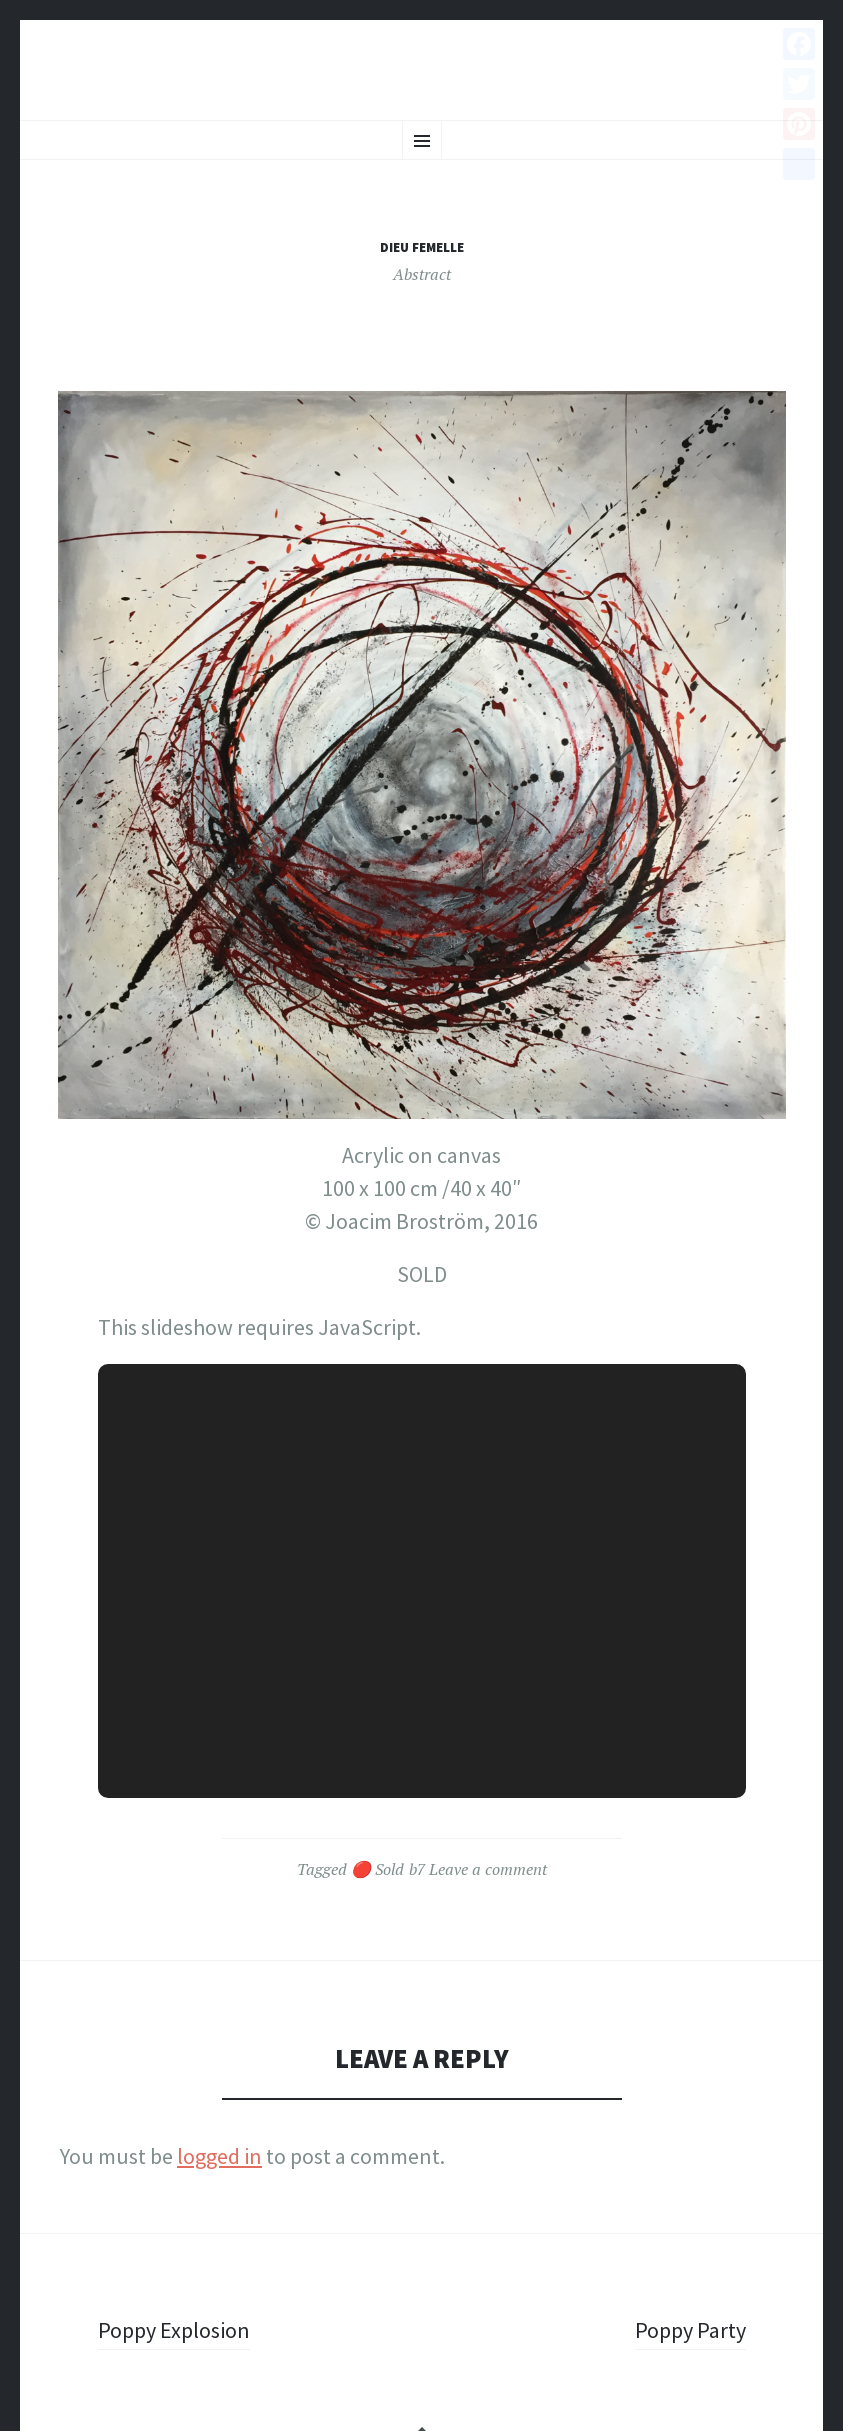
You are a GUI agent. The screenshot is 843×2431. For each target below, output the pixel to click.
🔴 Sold (377, 1869)
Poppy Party (690, 2330)
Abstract (422, 274)
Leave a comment (488, 1869)
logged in (219, 2156)
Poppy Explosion (174, 2330)
